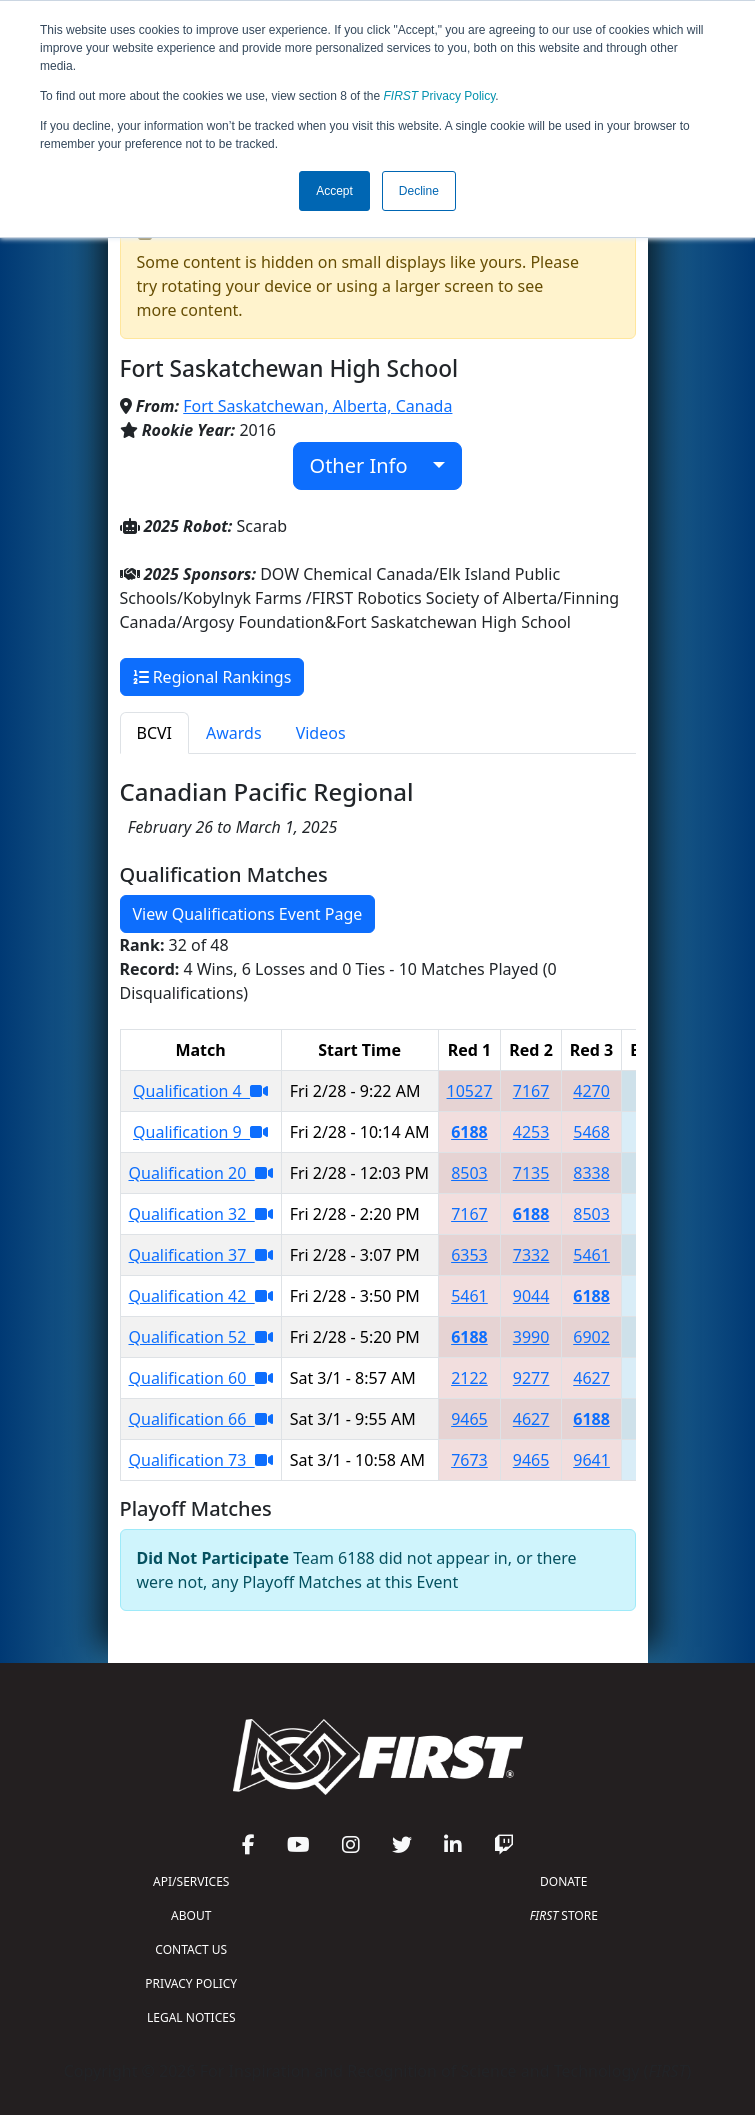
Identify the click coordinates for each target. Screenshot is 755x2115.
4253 (531, 1132)
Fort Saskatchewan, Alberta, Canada (317, 406)
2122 (469, 1378)
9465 (469, 1419)
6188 (469, 1132)
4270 (591, 1091)
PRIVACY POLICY (191, 1983)
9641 (591, 1460)
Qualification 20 (201, 1173)
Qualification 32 (201, 1214)
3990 (531, 1337)
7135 (531, 1173)
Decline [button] (419, 191)
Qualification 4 (200, 1091)
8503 (469, 1173)
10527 (470, 1091)
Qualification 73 (201, 1460)
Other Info (369, 465)
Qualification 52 (201, 1337)
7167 (531, 1091)
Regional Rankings (212, 677)
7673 (469, 1460)
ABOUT (191, 1915)
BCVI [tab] (155, 733)
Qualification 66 (201, 1419)
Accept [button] (334, 191)
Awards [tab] (234, 733)
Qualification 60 (201, 1378)
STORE (564, 1915)
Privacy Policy (440, 96)
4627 (591, 1378)
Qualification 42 (201, 1296)
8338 (591, 1173)
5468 (591, 1132)
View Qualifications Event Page (248, 914)
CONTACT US (191, 1949)
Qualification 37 (201, 1255)
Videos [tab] (321, 733)
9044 (531, 1296)
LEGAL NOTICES (191, 2017)
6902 (591, 1337)
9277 (531, 1378)
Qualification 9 (200, 1132)
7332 (531, 1255)
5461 (591, 1255)
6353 (469, 1255)
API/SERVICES (191, 1881)
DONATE (563, 1881)
